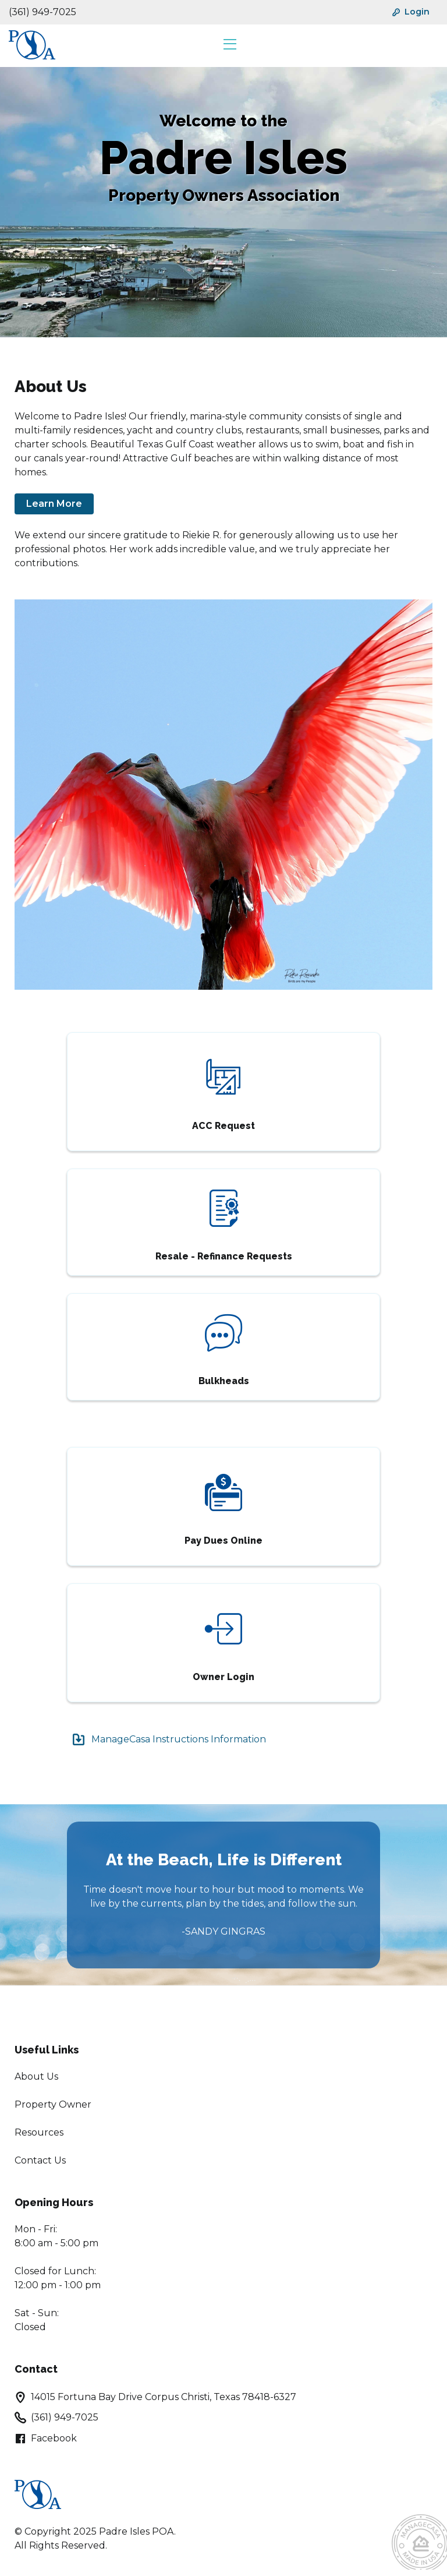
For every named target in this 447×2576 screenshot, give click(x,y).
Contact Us (40, 2160)
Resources (39, 2132)
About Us (36, 2076)
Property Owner (53, 2104)
